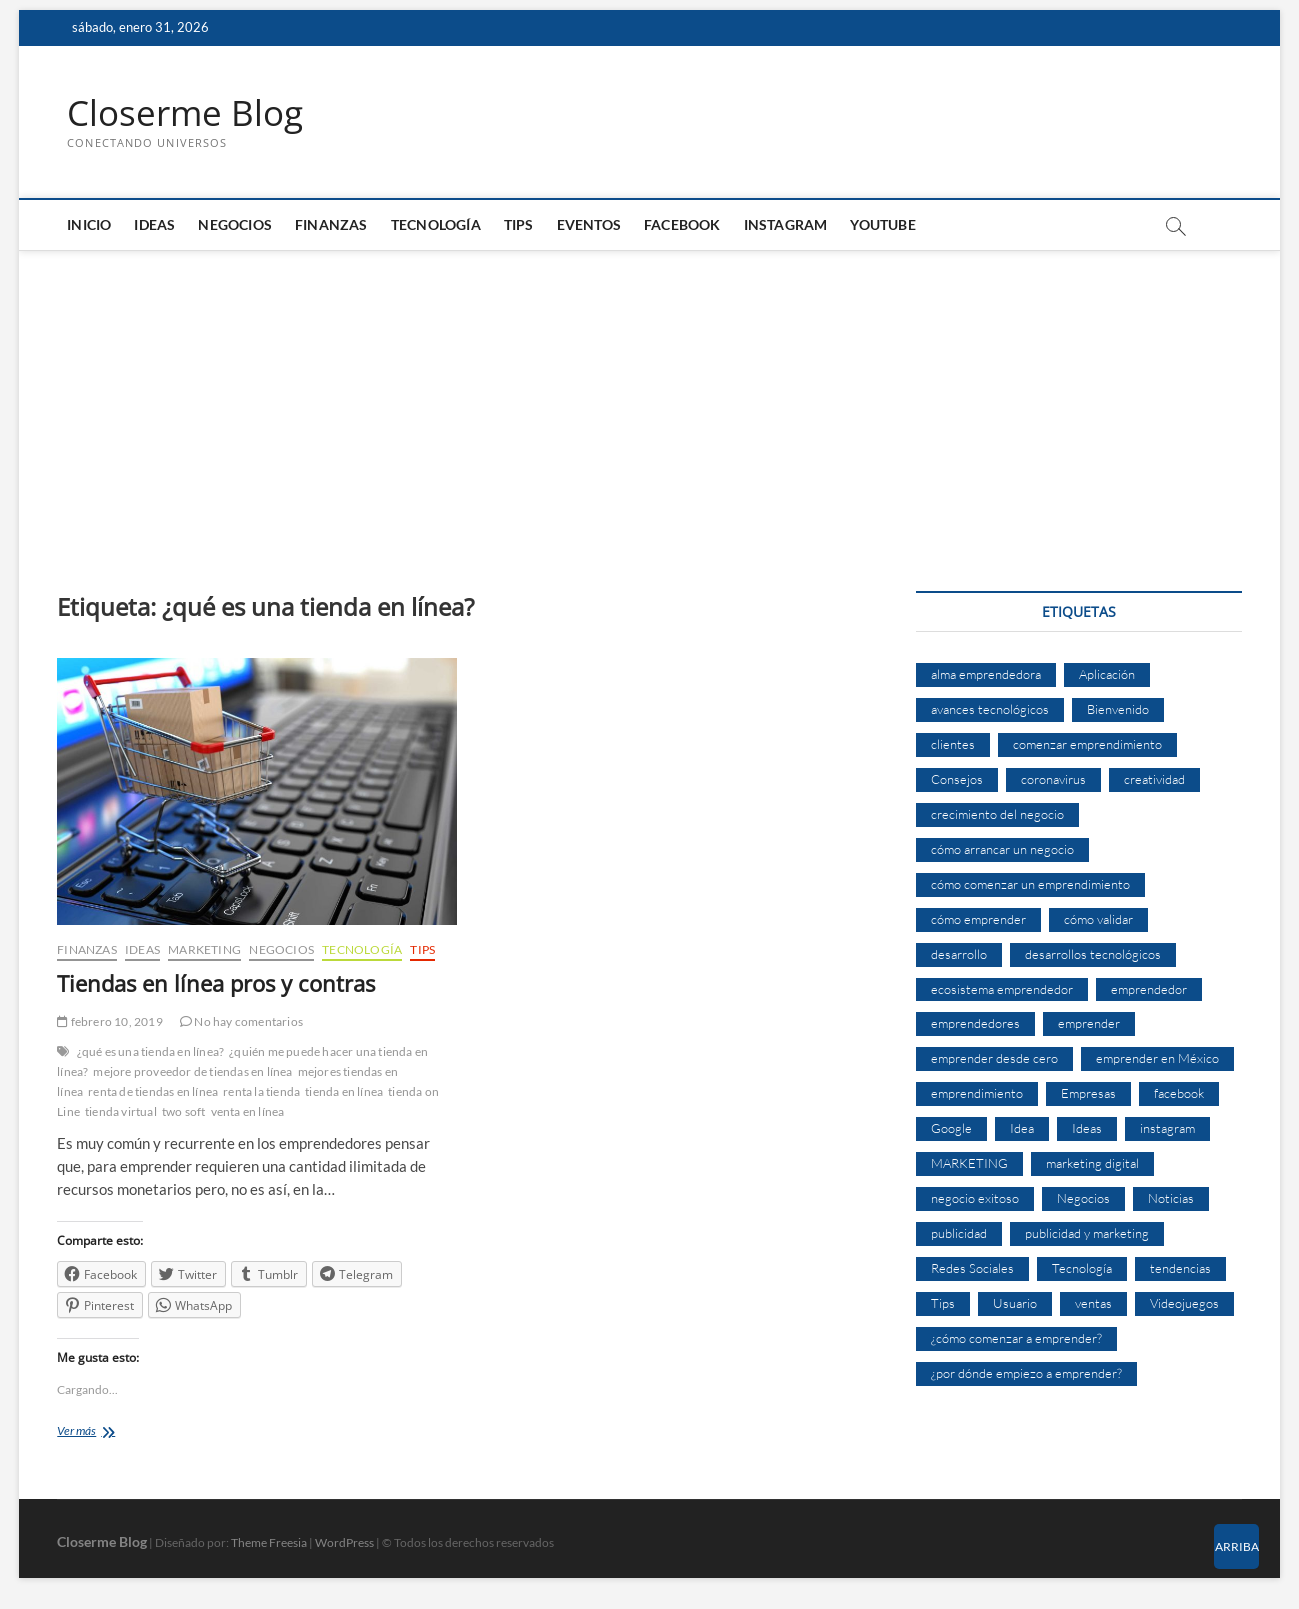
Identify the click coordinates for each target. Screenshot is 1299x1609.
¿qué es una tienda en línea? (151, 1052)
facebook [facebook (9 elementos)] (1179, 1094)
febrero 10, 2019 (110, 1022)
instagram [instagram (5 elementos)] (1167, 1129)
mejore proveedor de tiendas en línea (192, 1072)
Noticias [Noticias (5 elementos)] (1171, 1199)
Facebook (682, 225)
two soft (184, 1112)
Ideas (154, 225)
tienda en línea (344, 1092)
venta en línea (248, 1112)
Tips (519, 225)
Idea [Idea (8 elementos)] (1022, 1129)
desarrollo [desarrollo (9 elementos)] (959, 954)
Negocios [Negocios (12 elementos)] (1083, 1199)
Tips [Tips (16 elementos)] (943, 1303)
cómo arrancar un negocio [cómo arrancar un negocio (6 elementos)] (1002, 849)
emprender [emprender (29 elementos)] (1089, 1024)
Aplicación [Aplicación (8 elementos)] (1107, 675)
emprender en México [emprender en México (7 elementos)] (1157, 1059)
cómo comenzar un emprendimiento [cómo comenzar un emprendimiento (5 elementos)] (1030, 884)
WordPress (344, 1542)
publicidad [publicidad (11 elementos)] (959, 1234)
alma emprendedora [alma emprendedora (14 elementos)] (986, 675)
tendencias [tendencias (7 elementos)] (1180, 1269)
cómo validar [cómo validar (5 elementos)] (1098, 919)
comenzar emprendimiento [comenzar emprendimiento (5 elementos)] (1087, 745)
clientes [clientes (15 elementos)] (953, 745)
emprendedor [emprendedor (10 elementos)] (1149, 989)
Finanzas (331, 225)
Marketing (204, 949)
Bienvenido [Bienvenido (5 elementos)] (1118, 710)
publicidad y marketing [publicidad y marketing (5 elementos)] (1087, 1234)
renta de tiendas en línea (153, 1092)
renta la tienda (261, 1092)
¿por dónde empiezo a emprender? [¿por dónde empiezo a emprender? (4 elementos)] (1026, 1373)
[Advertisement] (649, 402)
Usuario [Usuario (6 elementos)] (1015, 1303)
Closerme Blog (188, 113)
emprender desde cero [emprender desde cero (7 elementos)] (994, 1059)
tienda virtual (121, 1112)
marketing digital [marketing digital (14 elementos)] (1092, 1164)
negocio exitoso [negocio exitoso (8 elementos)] (975, 1199)
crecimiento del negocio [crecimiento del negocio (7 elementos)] (997, 815)
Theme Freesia (269, 1542)
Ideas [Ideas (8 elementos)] (1087, 1129)
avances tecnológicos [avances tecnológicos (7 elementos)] (990, 710)
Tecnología (436, 225)
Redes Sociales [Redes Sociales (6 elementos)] (972, 1269)
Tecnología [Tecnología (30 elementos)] (1082, 1269)
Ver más (95, 1433)
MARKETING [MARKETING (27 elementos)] (969, 1164)
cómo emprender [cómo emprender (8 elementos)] (978, 919)
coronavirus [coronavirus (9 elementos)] (1053, 780)
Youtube (882, 225)
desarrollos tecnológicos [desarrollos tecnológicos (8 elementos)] (1093, 954)
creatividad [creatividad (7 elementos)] (1154, 780)
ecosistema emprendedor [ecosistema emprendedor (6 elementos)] (1002, 989)
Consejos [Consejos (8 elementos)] (957, 780)
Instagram (786, 225)
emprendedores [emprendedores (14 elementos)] (975, 1024)
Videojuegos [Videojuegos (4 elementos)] (1184, 1303)
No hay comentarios (241, 1022)
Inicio (89, 225)
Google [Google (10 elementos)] (951, 1129)
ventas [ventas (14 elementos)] (1093, 1303)
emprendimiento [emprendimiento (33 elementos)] (977, 1094)
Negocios (235, 225)
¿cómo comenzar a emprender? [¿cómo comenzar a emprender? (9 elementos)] (1016, 1338)
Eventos (589, 225)
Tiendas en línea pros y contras (216, 983)
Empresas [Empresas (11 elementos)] (1088, 1094)
